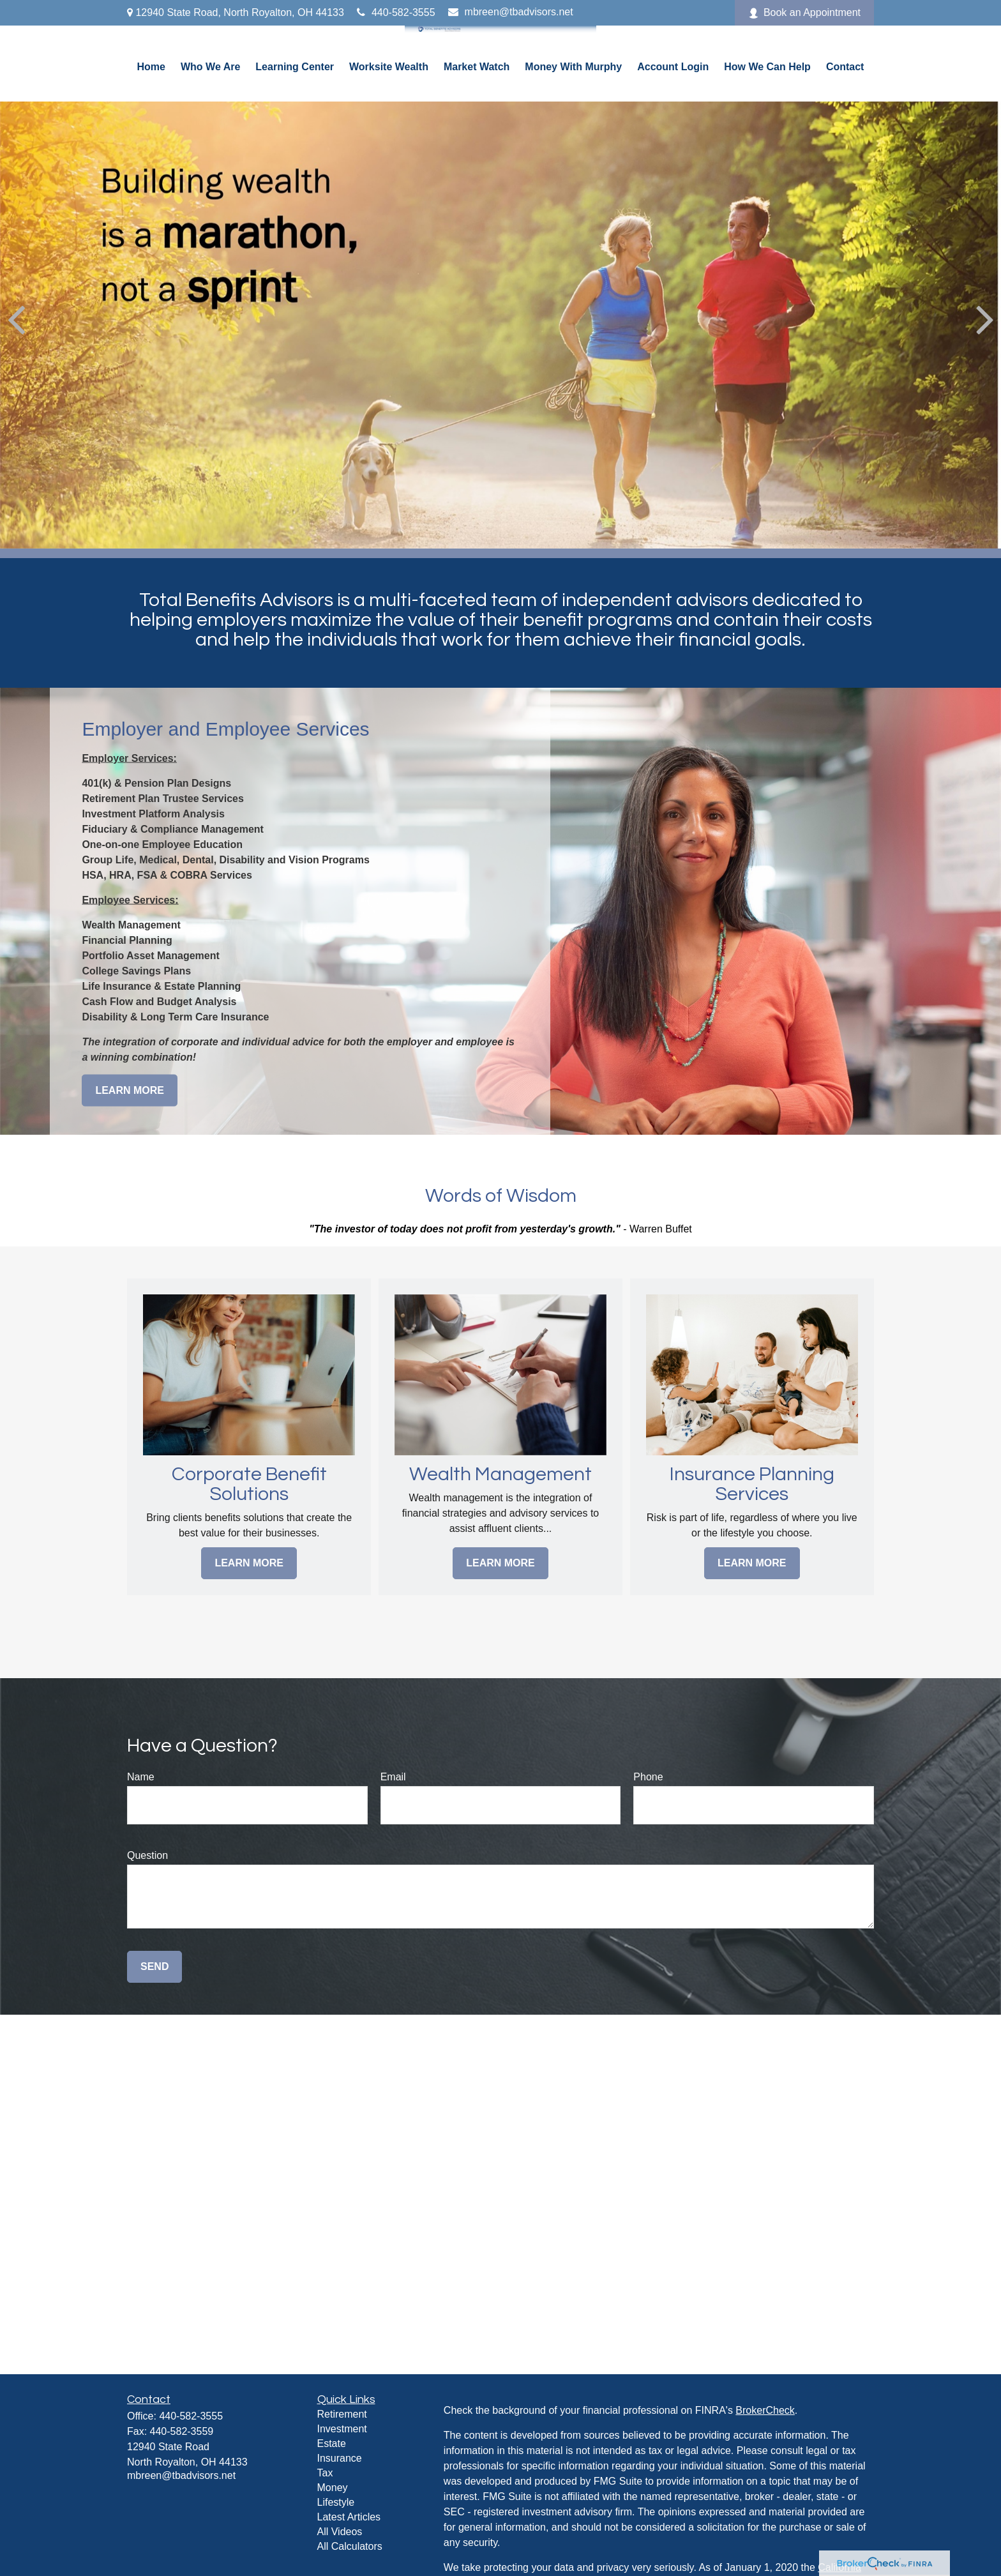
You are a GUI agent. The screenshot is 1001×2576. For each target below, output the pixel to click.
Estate (331, 2443)
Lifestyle (336, 2502)
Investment (342, 2428)
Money (332, 2487)
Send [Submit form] (154, 1966)
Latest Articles (349, 2517)
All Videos (340, 2531)
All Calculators (349, 2546)
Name (140, 1776)
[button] (151, 67)
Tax (325, 2472)
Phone (648, 1776)
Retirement (342, 2414)
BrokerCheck (764, 2410)
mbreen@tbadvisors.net (510, 11)
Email (393, 1776)
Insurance (339, 2458)
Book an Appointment (804, 13)
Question (147, 1855)
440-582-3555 (396, 12)
